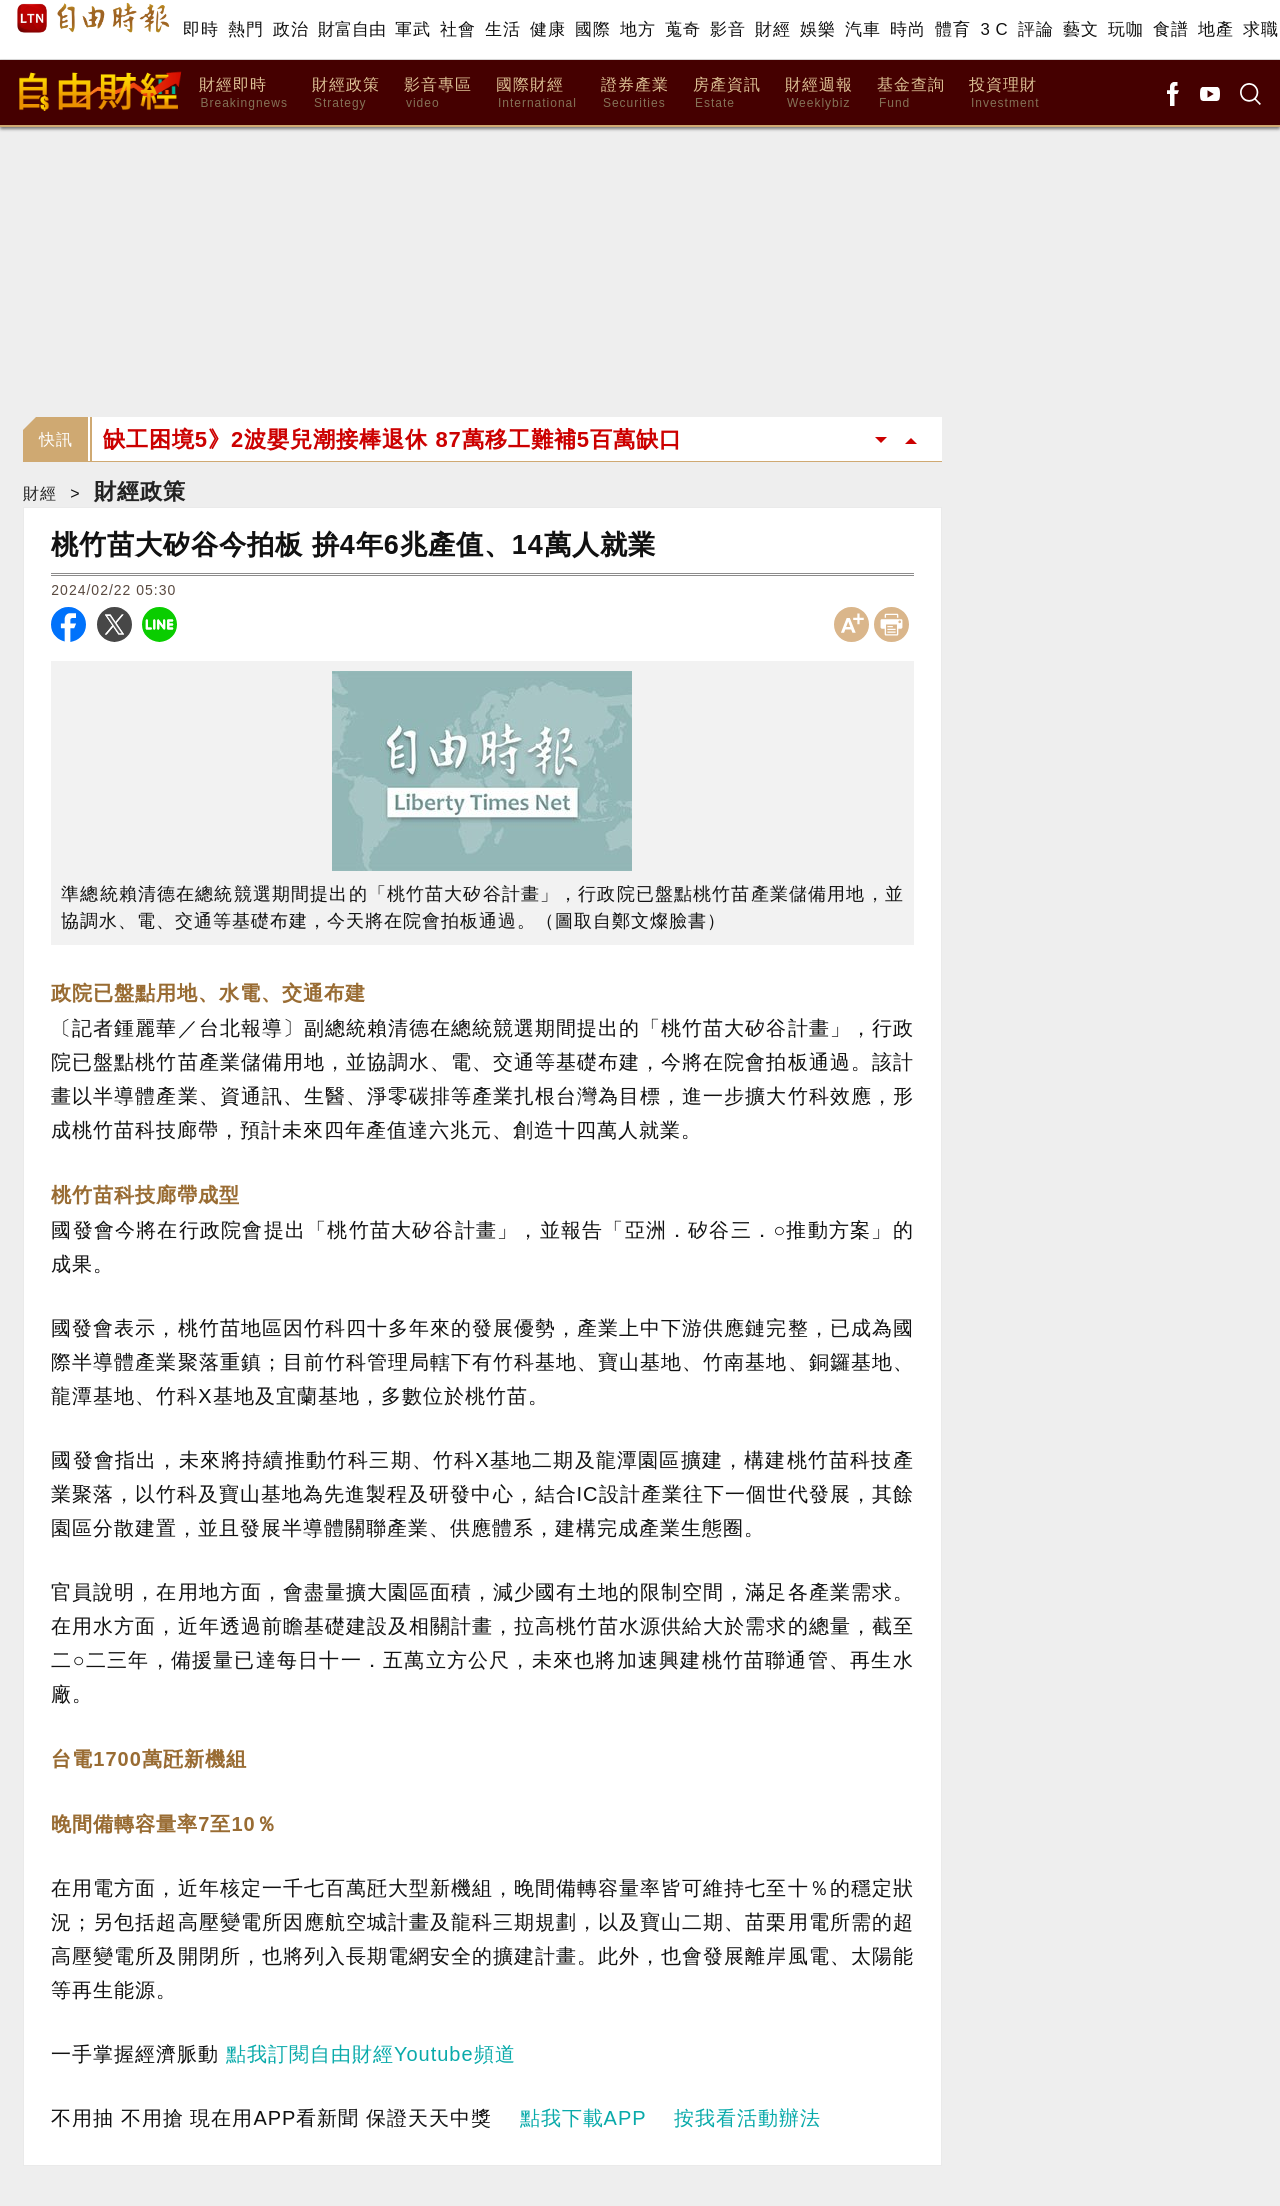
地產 (1215, 29)
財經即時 (243, 93)
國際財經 (536, 93)
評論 (1035, 29)
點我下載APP (583, 2118)
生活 (502, 29)
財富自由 (351, 29)
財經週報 (819, 93)
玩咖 (1125, 29)
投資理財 (1004, 93)
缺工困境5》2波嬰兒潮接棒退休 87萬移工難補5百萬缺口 (392, 439)
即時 (200, 29)
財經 (772, 29)
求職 (1260, 29)
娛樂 (817, 29)
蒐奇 (682, 29)
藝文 (1080, 29)
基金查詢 (911, 93)
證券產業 (635, 93)
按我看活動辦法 (747, 2118)
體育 (952, 29)
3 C (994, 29)
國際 (592, 29)
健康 (547, 29)
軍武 (412, 29)
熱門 (245, 29)
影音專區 (438, 93)
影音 (727, 29)
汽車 (862, 29)
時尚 (907, 29)
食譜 (1170, 29)
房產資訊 (727, 93)
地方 (637, 29)
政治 (290, 29)
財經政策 (346, 93)
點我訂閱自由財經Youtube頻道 (371, 2054)
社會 (457, 29)
